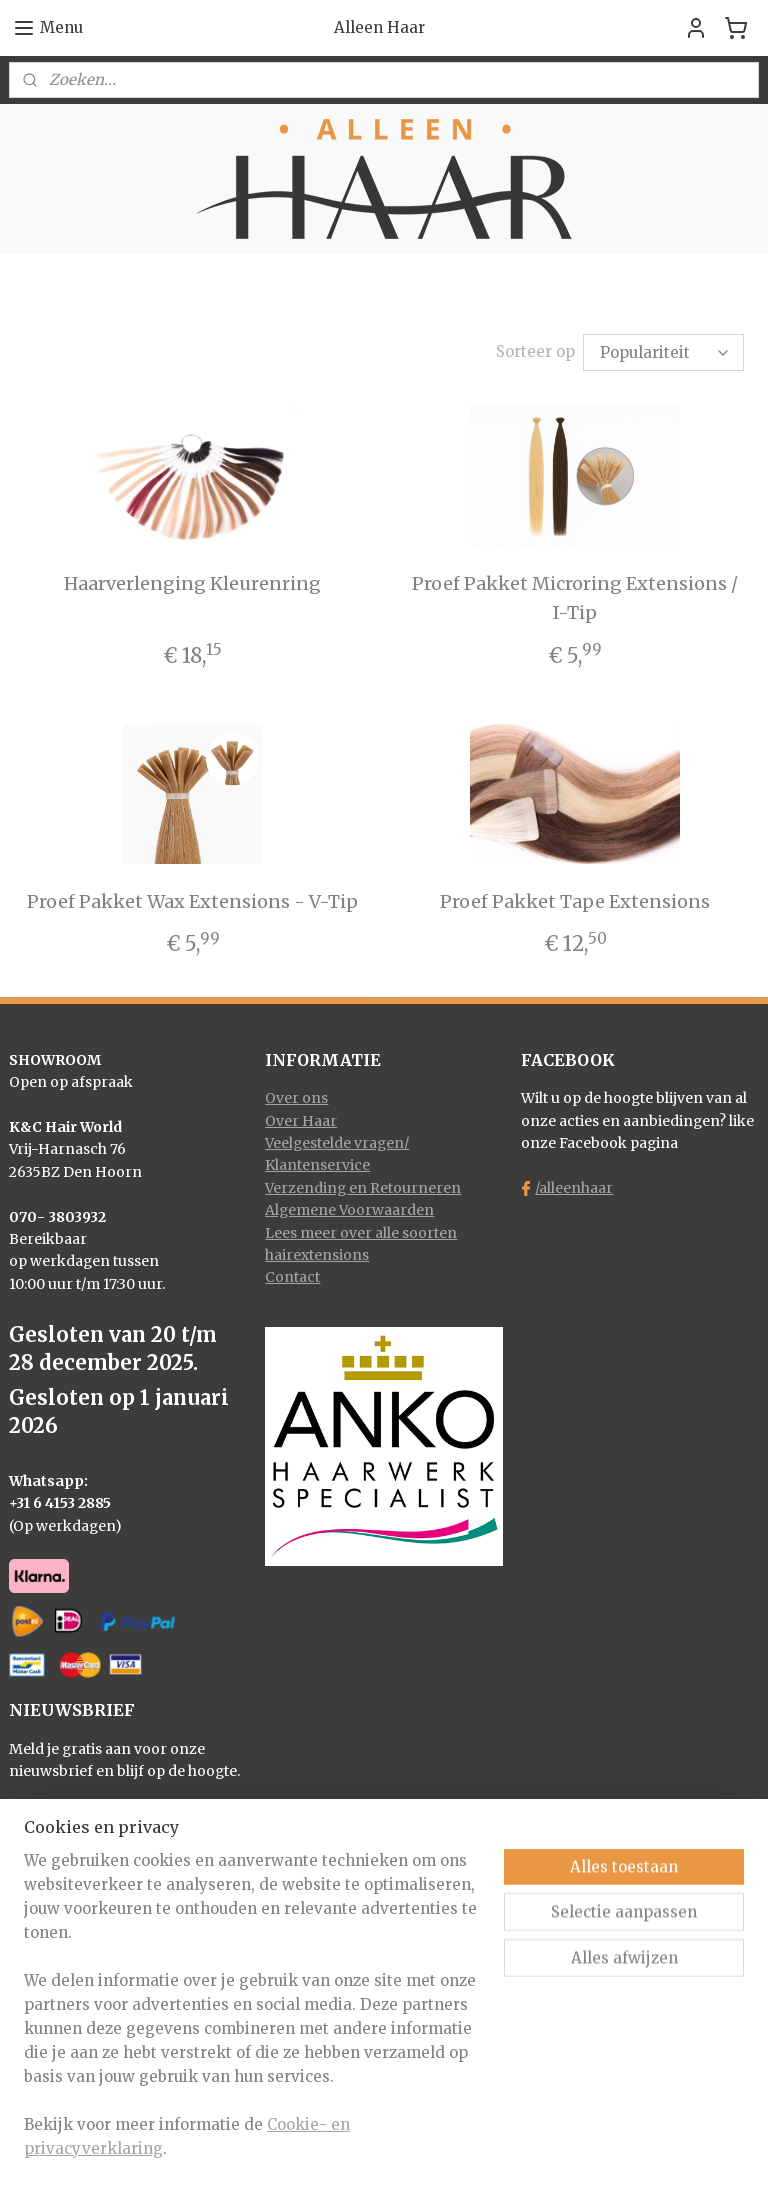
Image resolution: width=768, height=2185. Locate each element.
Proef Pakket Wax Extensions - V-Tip (192, 901)
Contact (292, 1277)
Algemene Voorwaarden (349, 1210)
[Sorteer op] (663, 352)
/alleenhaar (574, 1188)
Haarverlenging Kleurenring (192, 583)
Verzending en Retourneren (363, 1188)
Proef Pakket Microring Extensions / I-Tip (575, 598)
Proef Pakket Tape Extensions (575, 901)
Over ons (296, 1098)
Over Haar (301, 1121)
